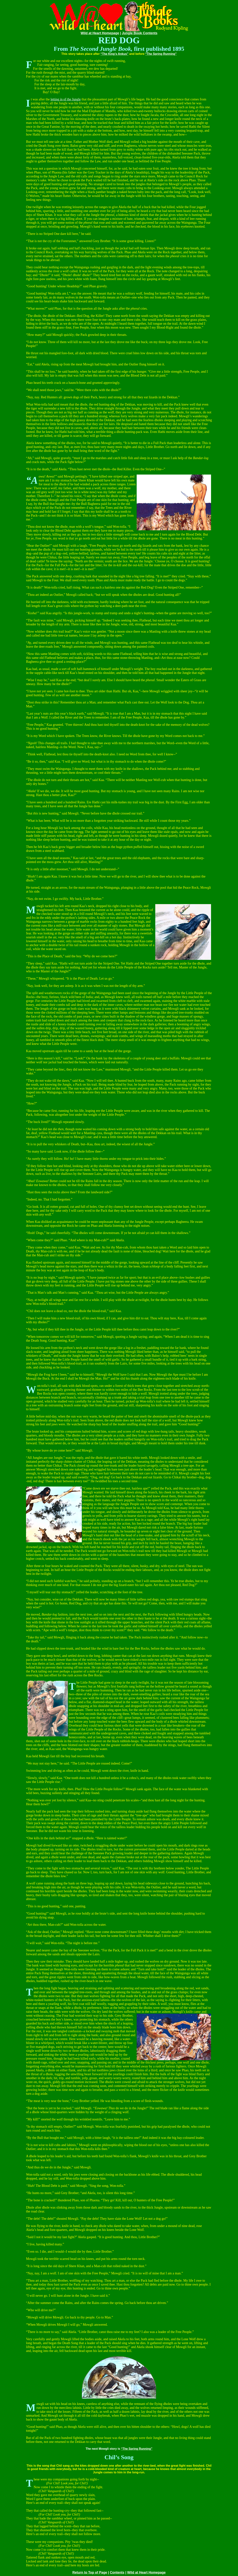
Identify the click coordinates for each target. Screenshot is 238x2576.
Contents (117, 2572)
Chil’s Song (119, 2457)
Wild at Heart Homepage (100, 33)
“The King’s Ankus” (114, 53)
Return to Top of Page (89, 2572)
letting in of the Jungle (66, 99)
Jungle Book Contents (139, 33)
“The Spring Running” (161, 53)
